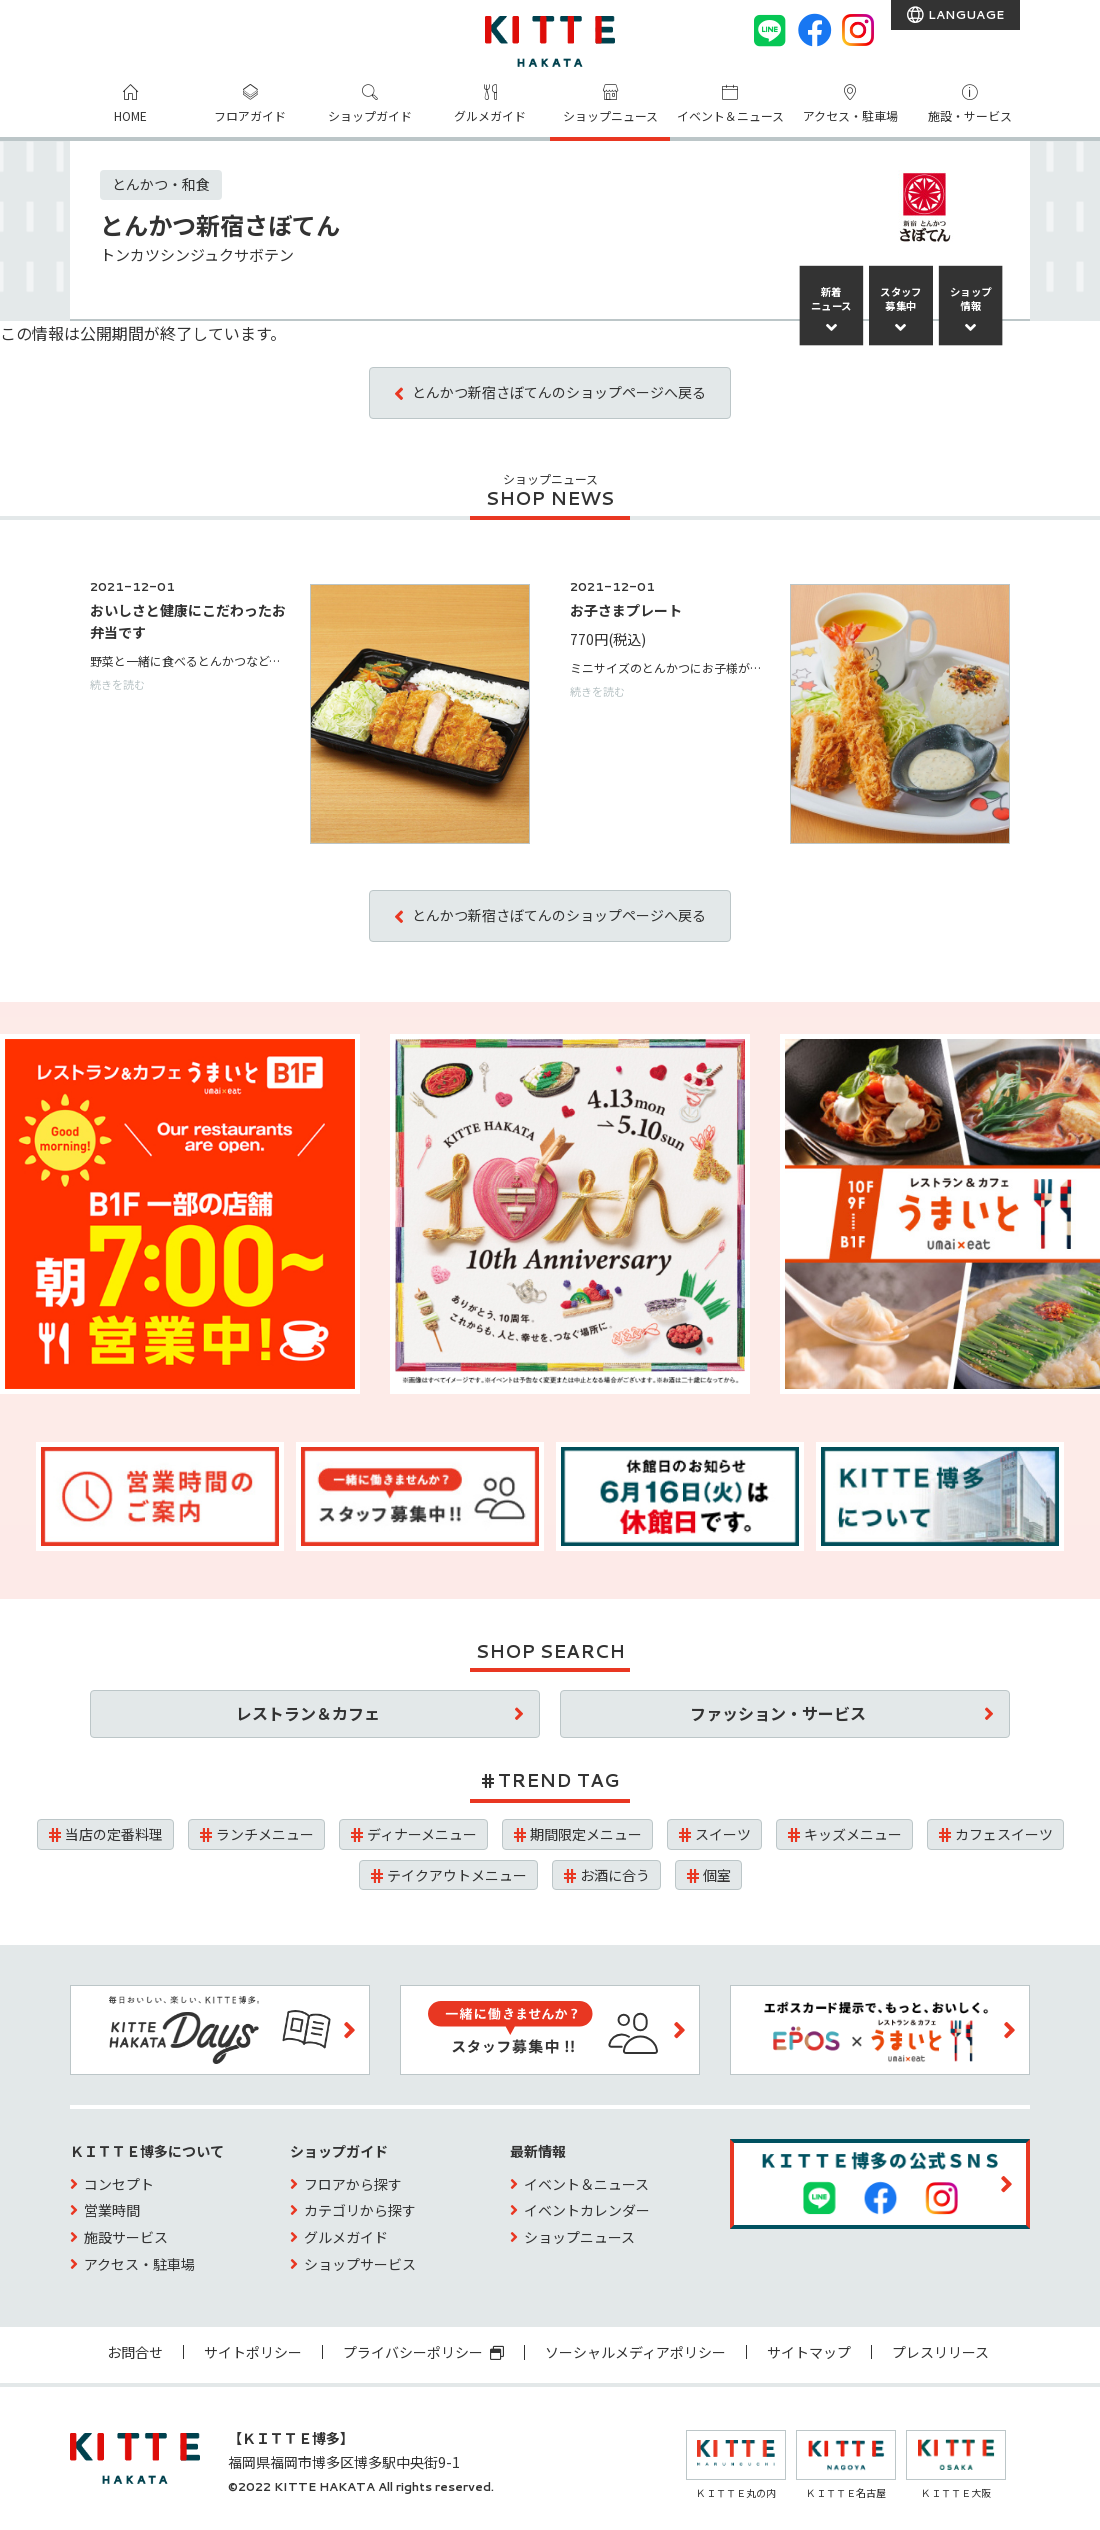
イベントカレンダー (587, 2210)
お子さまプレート (626, 610)
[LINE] (770, 30)
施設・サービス (970, 115)
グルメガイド (490, 115)
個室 (717, 1875)
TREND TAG (558, 1780)
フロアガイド (250, 115)
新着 (831, 299)
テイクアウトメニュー (457, 1875)
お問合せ (135, 2352)
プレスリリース (940, 2352)
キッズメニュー (853, 1834)
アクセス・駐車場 (850, 115)
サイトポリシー (253, 2352)
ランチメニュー (265, 1834)
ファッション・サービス (778, 1713)
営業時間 (112, 2210)
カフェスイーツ (1004, 1834)
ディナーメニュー (422, 1834)
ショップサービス (360, 2264)
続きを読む (117, 684)
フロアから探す (353, 2184)
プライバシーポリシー (423, 2352)
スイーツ (723, 1834)
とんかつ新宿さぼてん (220, 224)
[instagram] (858, 30)
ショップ (971, 299)
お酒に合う (615, 1875)
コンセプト (119, 2184)
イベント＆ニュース (730, 115)
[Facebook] (814, 30)
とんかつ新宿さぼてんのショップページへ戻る (559, 392)
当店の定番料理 (114, 1834)
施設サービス (126, 2237)
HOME (130, 115)
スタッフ (901, 299)
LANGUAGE (964, 14)
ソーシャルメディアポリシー (635, 2352)
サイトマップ (809, 2352)
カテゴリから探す (360, 2210)
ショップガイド (370, 115)
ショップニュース (610, 115)
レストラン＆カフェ (308, 1713)
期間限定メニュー (586, 1834)
